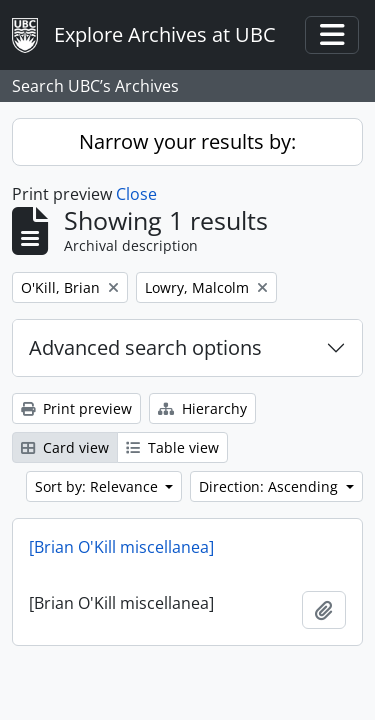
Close (136, 194)
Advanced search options (145, 347)
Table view (172, 447)
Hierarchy (202, 408)
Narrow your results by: (187, 141)
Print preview (76, 408)
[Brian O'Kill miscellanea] (121, 547)
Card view (65, 447)
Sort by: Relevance (98, 486)
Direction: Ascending (270, 486)
